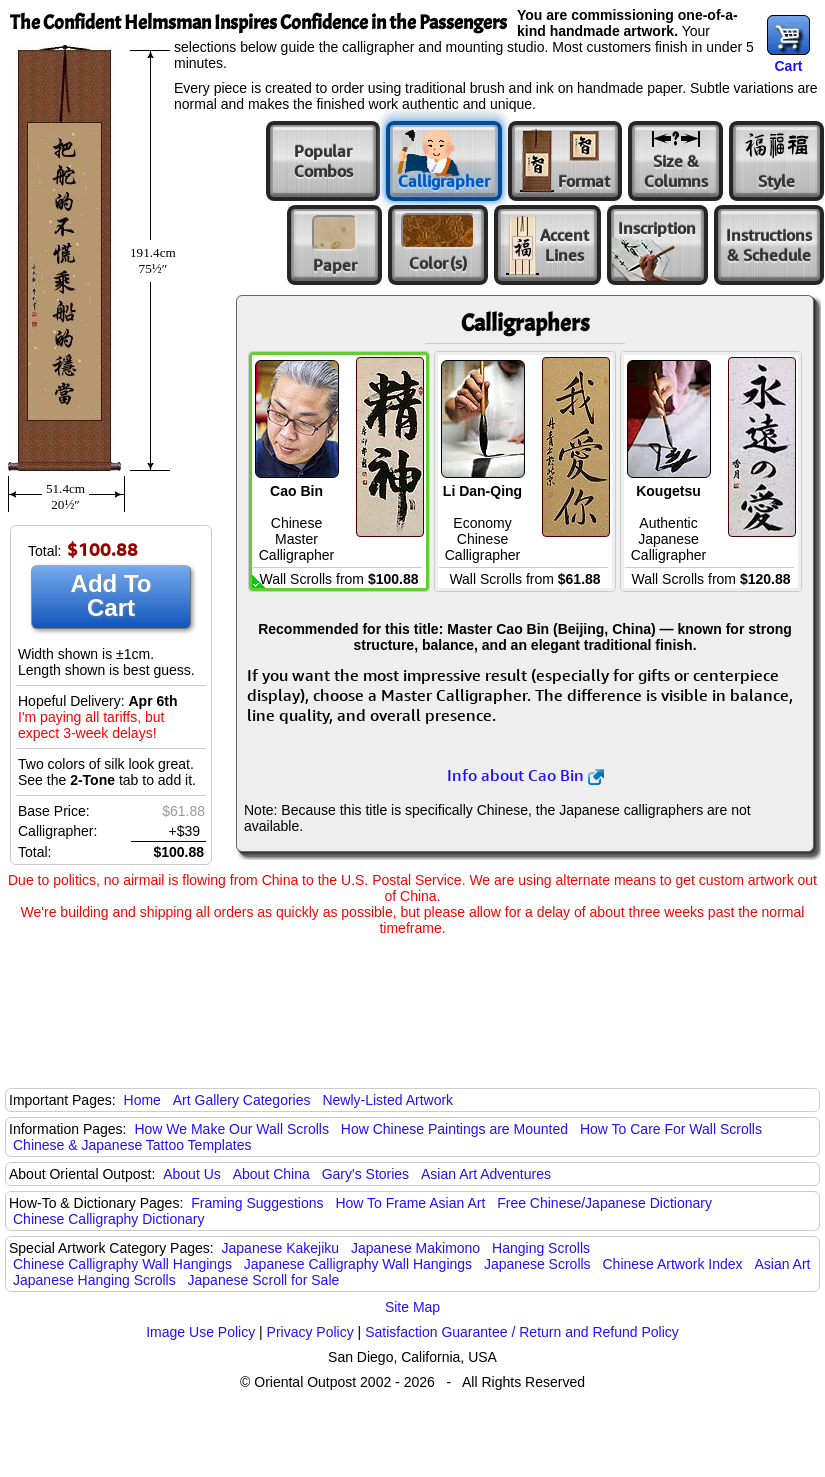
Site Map (412, 1307)
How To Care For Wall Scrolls (671, 1129)
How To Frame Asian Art (410, 1203)
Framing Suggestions (257, 1203)
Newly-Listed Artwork (387, 1100)
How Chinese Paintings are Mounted (454, 1129)
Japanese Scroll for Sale (264, 1280)
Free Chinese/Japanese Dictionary (604, 1203)
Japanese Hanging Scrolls (94, 1280)
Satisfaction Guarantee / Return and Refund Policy (522, 1332)
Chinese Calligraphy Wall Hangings (122, 1264)
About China (271, 1174)
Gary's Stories (365, 1174)
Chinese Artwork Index (673, 1264)
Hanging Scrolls (541, 1248)
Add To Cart (111, 595)
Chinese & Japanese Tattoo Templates (132, 1145)
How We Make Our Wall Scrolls (231, 1129)
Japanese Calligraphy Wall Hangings (358, 1264)
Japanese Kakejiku (281, 1248)
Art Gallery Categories (242, 1100)
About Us (192, 1174)
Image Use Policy (200, 1332)
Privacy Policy (310, 1332)
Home (142, 1100)
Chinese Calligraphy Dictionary (108, 1219)
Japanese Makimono (415, 1248)
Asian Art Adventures (486, 1174)
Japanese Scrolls (537, 1264)
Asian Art (782, 1264)
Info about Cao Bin (525, 775)
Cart (788, 66)
